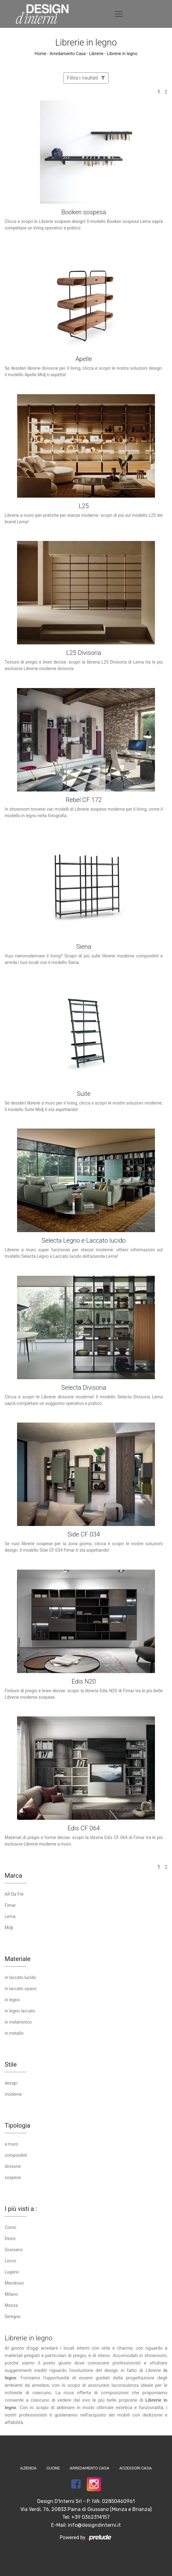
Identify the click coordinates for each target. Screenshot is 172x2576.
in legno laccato (20, 2010)
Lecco (10, 2260)
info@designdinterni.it (94, 2525)
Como (10, 2227)
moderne (13, 2094)
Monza (11, 2305)
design (11, 2083)
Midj (9, 1927)
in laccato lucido (20, 1977)
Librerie (96, 53)
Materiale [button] (17, 1959)
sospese (13, 2177)
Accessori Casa (135, 2468)
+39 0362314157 (90, 2517)
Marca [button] (13, 1875)
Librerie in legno (122, 53)
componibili (16, 2155)
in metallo (14, 2033)
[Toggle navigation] (118, 14)
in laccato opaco (21, 1988)
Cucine (53, 2468)
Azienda (28, 2468)
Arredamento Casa (68, 53)
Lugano (12, 2271)
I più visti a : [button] (21, 2208)
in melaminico (18, 2022)
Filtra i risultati (86, 78)
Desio (10, 2238)
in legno (12, 1999)
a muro (11, 2144)
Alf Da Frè (14, 1894)
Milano (11, 2294)
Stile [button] (11, 2064)
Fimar (10, 1905)
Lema (10, 1916)
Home (40, 53)
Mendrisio (14, 2283)
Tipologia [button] (17, 2125)
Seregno (12, 2316)
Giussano (14, 2249)
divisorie (13, 2166)
